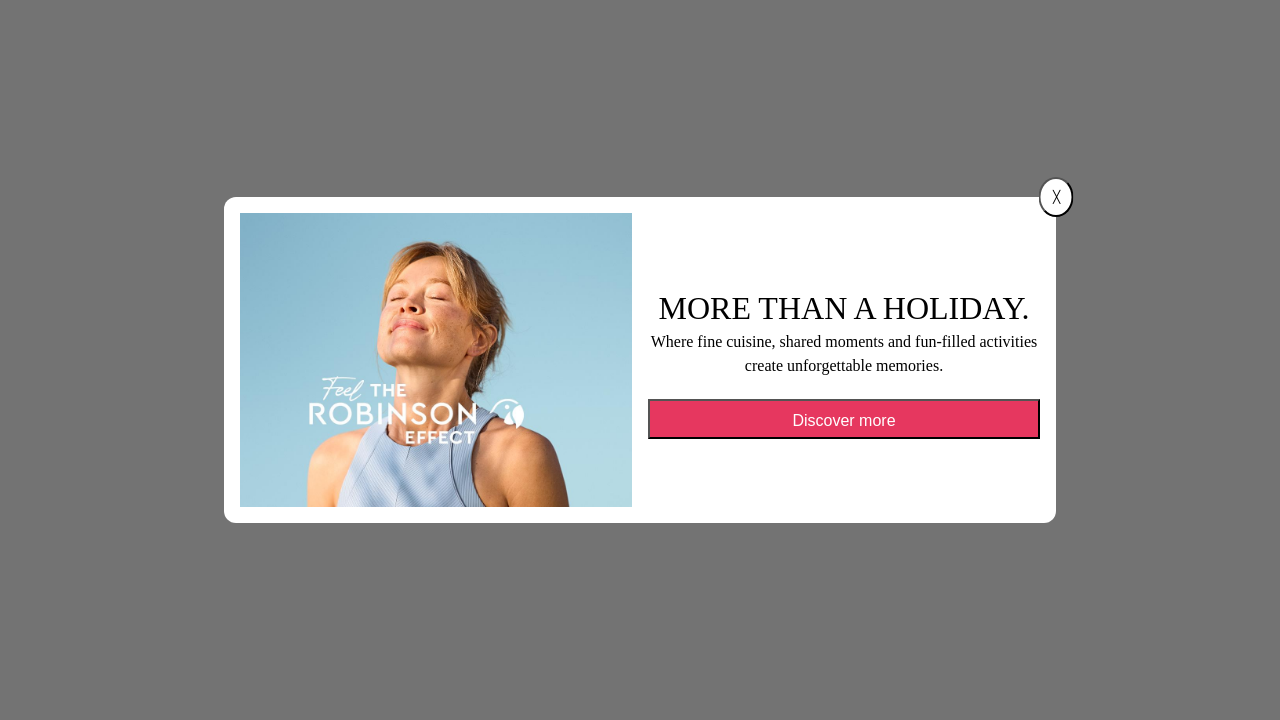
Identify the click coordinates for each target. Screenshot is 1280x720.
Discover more (843, 420)
